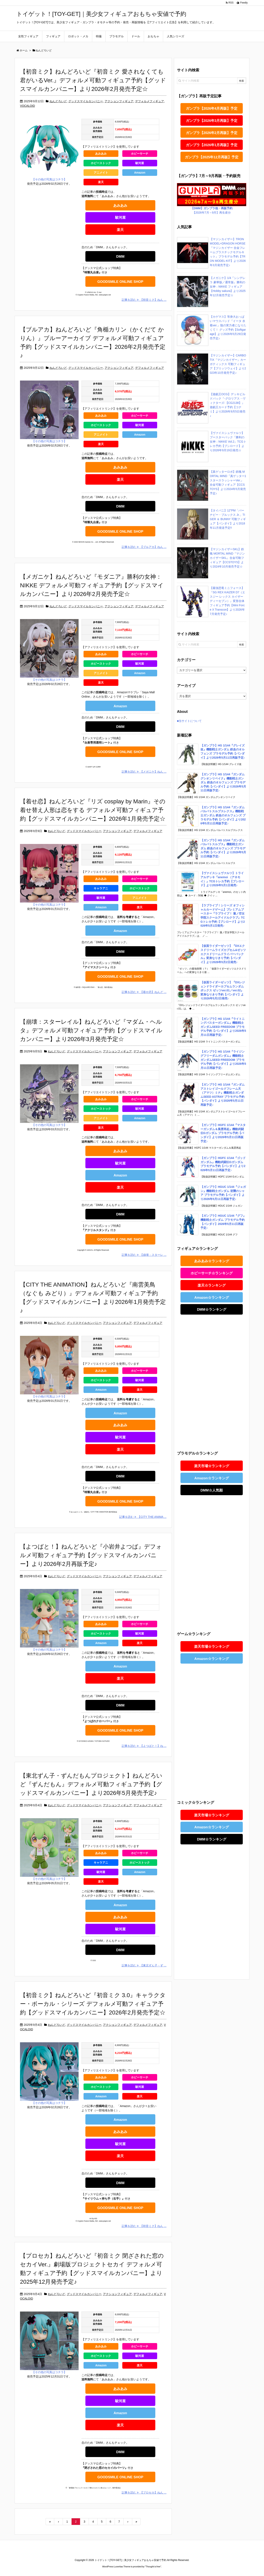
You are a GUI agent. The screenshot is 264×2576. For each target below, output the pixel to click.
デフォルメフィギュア (149, 101)
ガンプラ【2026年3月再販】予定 (212, 121)
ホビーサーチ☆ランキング (212, 1273)
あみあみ (101, 153)
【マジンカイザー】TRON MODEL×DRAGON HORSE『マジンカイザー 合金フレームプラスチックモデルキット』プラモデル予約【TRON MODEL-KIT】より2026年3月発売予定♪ (228, 252)
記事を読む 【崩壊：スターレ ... (144, 1254)
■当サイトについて (189, 721)
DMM (120, 257)
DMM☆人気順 (211, 1490)
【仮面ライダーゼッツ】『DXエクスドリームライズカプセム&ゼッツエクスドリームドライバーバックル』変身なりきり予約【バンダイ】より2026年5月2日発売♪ (223, 954)
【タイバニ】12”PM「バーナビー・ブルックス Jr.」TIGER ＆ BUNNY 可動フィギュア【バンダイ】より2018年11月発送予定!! (228, 519)
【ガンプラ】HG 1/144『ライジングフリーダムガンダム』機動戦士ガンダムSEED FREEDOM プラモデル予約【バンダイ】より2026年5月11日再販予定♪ (223, 1059)
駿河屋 (139, 163)
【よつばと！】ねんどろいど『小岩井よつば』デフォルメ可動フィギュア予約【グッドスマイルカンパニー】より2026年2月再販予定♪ (91, 1555)
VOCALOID (27, 105)
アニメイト (101, 172)
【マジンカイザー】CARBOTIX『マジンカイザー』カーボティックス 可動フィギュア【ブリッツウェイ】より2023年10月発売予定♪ (228, 364)
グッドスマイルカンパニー (85, 101)
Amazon (139, 172)
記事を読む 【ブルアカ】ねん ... (144, 547)
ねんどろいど (58, 101)
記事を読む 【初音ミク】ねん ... (144, 299)
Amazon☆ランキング (211, 1298)
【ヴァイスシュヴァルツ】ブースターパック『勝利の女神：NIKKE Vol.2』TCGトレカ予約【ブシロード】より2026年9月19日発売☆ (228, 441)
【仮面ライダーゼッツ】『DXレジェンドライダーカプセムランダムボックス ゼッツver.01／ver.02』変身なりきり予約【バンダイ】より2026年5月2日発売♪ (222, 990)
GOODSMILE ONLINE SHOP (120, 282)
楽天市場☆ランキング (211, 1466)
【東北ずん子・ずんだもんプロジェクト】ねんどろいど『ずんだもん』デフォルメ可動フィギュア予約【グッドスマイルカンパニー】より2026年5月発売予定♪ (91, 1784)
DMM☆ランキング (211, 1310)
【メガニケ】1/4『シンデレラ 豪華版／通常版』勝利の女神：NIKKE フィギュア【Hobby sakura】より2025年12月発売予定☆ (228, 286)
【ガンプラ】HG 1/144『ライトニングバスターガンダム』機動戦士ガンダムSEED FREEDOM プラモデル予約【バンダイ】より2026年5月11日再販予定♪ (223, 1027)
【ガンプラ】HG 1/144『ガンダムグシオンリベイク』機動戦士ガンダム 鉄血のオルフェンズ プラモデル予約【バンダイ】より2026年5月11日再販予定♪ (223, 782)
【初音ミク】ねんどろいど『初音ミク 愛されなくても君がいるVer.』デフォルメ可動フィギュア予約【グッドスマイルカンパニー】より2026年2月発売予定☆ (93, 80)
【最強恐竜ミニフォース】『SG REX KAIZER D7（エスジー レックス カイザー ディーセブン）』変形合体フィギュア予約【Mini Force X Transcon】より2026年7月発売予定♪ (227, 601)
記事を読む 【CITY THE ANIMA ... (142, 1516)
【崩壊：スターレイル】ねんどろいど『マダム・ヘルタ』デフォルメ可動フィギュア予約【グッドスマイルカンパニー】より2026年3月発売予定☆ (91, 1030)
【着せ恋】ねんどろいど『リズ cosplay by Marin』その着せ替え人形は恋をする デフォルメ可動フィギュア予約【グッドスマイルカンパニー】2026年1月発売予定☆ (92, 810)
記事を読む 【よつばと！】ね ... (144, 1745)
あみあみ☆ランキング (211, 1261)
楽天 (101, 182)
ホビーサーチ (139, 153)
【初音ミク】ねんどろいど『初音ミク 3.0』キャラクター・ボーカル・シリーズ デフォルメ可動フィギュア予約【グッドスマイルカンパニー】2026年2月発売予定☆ (93, 2004)
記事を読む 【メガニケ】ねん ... (144, 771)
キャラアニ (101, 888)
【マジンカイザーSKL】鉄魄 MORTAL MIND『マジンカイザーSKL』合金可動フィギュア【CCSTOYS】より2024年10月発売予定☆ (227, 558)
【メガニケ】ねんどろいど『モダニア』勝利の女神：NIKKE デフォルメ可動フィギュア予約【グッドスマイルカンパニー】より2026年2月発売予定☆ (92, 585)
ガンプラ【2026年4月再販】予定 (212, 108)
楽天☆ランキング (212, 1285)
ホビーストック (101, 163)
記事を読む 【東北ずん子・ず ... (144, 1965)
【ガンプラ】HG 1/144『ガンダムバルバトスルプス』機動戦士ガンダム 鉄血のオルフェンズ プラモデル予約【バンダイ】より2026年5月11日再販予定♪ (223, 848)
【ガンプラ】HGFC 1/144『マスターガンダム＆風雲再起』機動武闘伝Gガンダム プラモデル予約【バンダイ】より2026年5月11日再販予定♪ (223, 1133)
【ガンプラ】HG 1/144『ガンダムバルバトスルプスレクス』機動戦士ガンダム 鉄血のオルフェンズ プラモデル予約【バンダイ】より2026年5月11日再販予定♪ (223, 815)
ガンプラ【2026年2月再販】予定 (212, 133)
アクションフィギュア (119, 101)
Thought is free (153, 2566)
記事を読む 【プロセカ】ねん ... (144, 2492)
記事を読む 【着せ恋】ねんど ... (144, 992)
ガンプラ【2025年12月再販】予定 (211, 157)
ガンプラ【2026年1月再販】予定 (212, 145)
